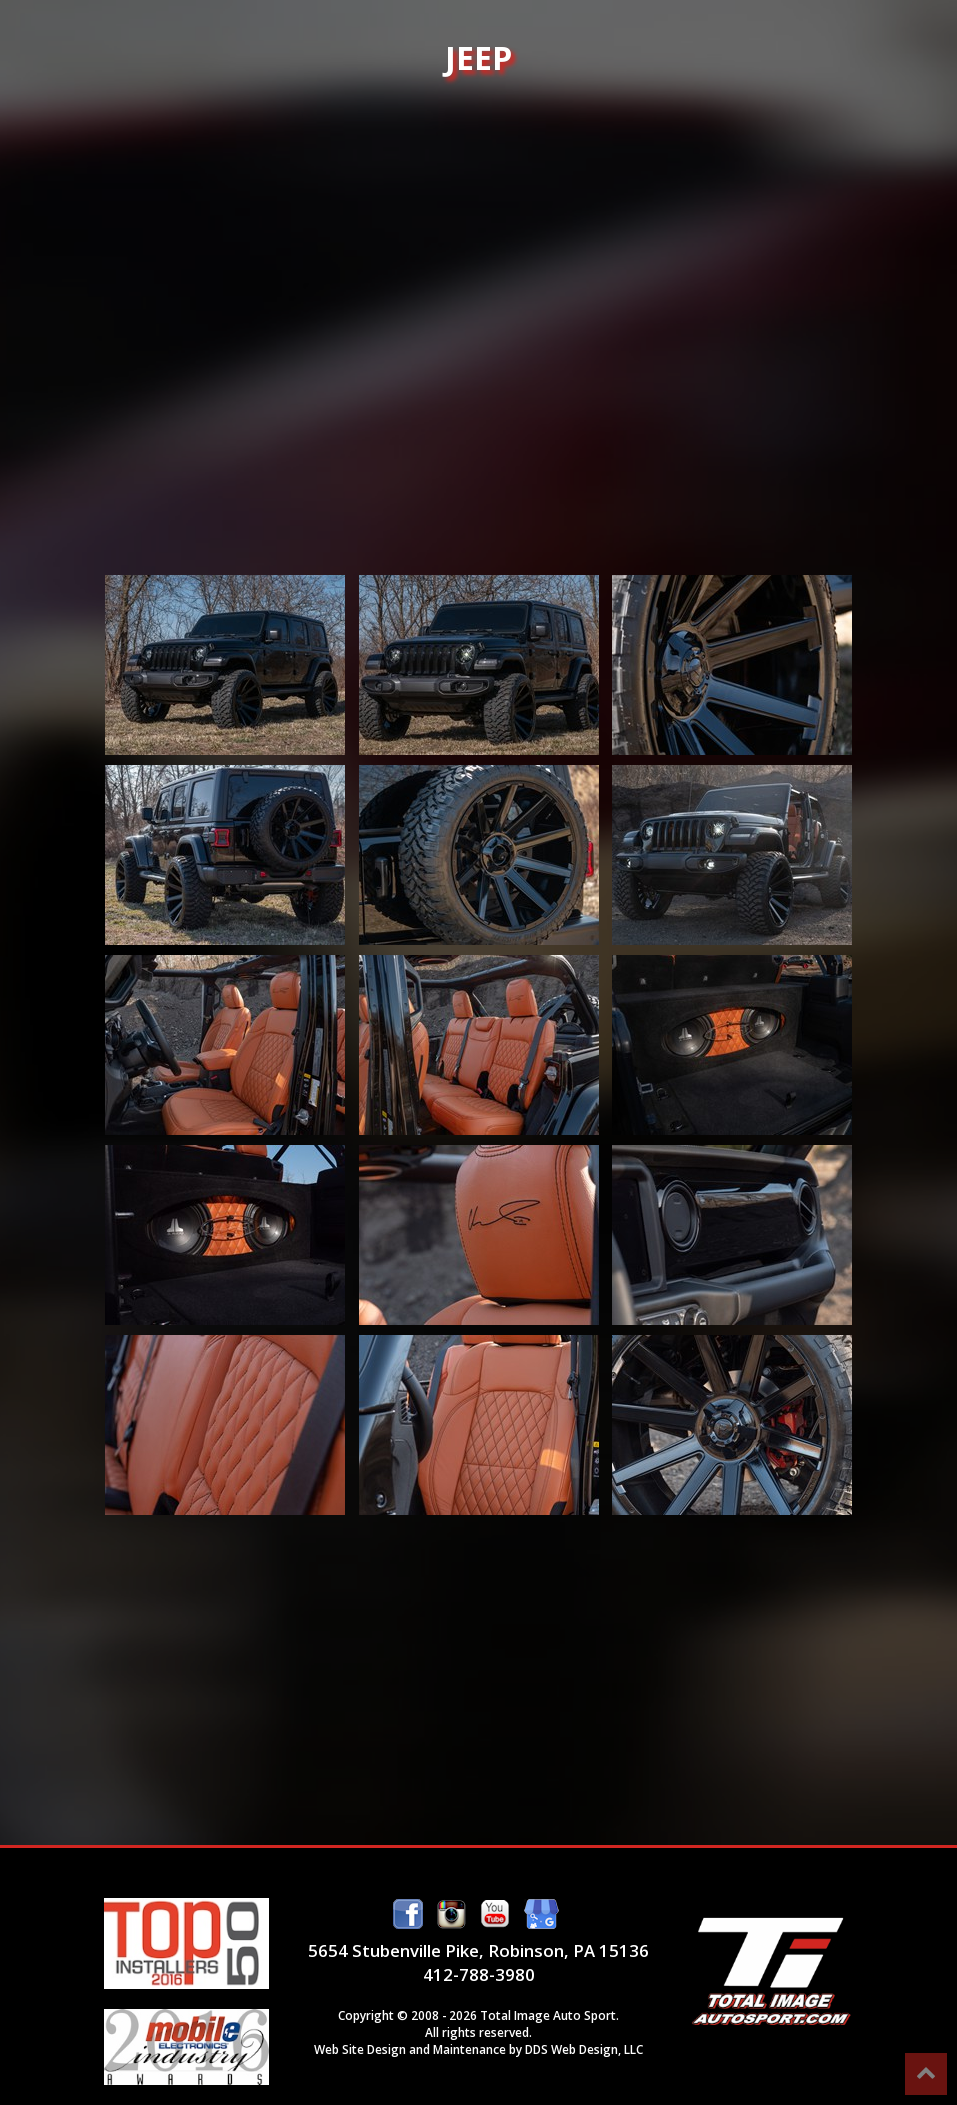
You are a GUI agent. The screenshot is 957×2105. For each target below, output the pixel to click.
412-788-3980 (479, 1974)
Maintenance (469, 2049)
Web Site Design (360, 2049)
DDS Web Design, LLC (584, 2049)
